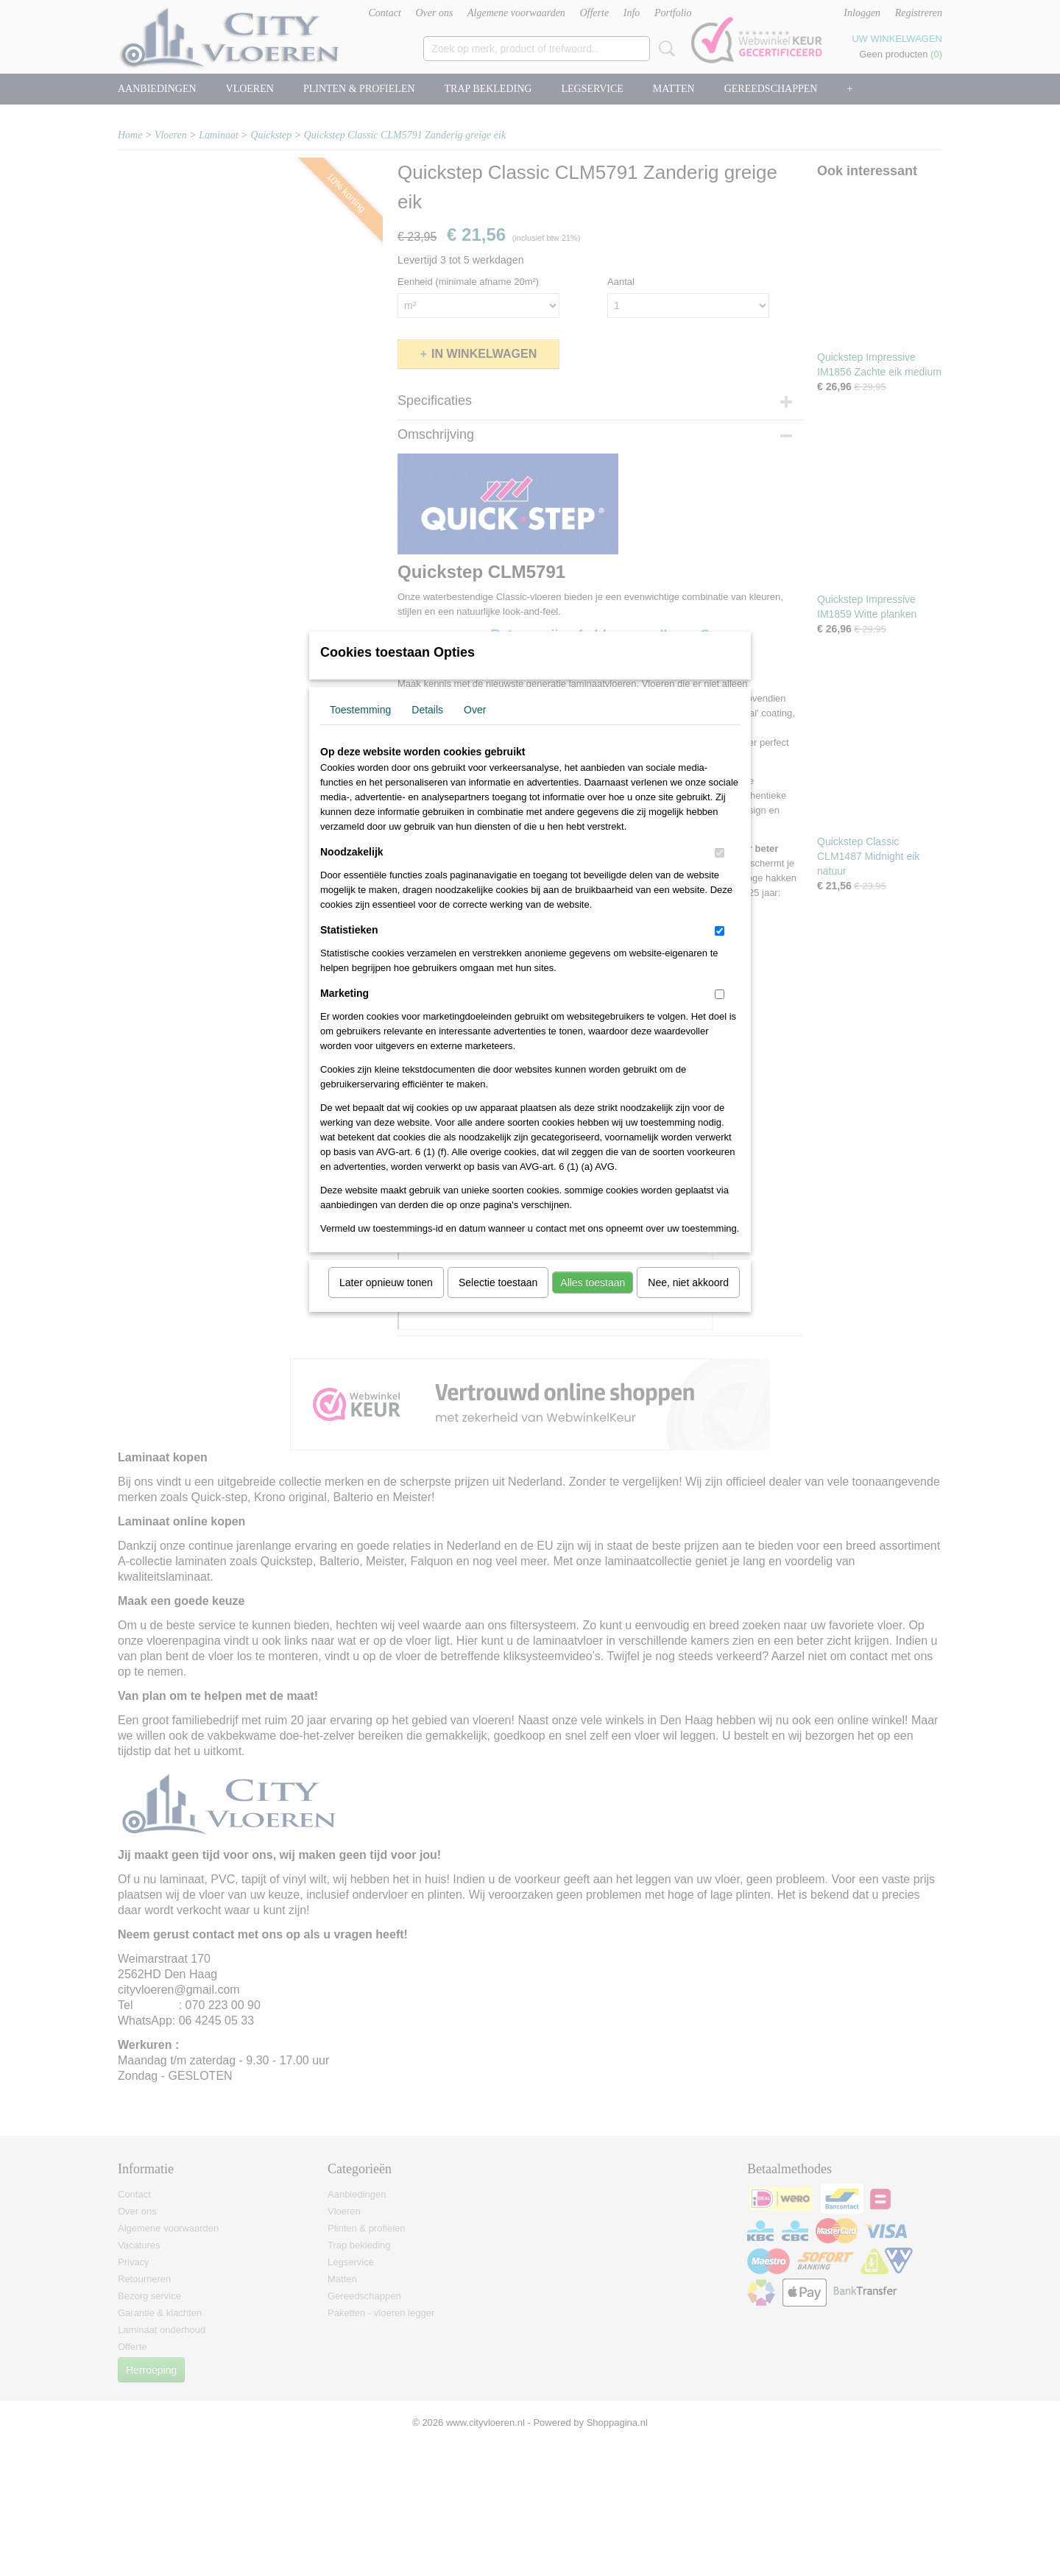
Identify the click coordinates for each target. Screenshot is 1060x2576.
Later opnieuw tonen (386, 1302)
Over (475, 729)
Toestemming (360, 729)
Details (427, 729)
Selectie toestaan (498, 1302)
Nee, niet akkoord (688, 1302)
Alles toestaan (592, 1302)
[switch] (719, 872)
